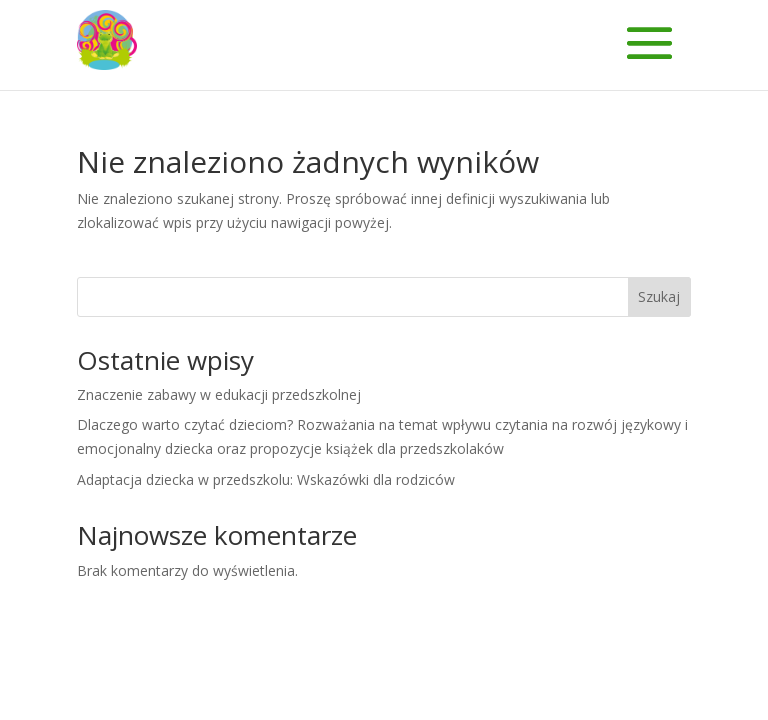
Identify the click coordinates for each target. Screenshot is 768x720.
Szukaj (659, 296)
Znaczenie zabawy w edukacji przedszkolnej (219, 394)
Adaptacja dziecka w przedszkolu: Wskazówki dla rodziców (266, 479)
